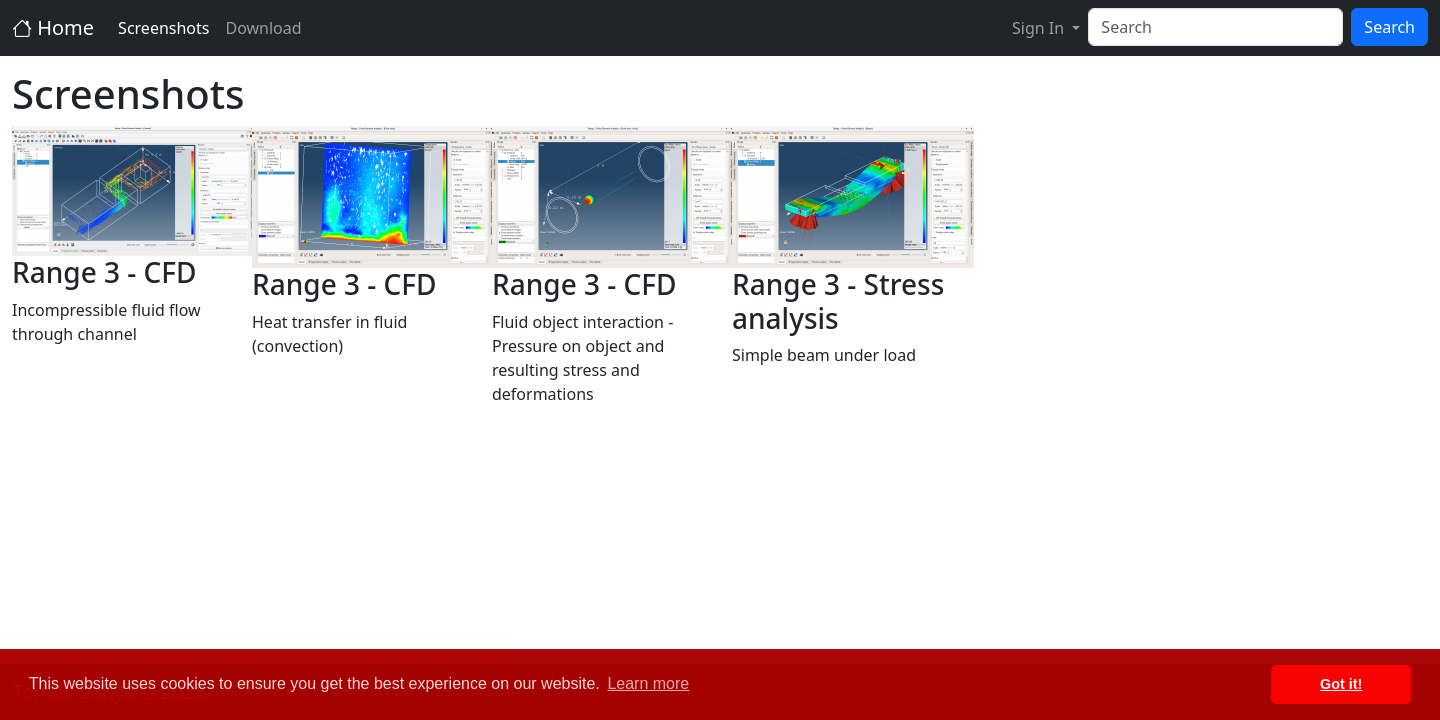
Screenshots (163, 28)
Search (1389, 27)
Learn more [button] (648, 683)
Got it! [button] (1341, 684)
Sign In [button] (1040, 28)
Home (53, 27)
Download (263, 28)
